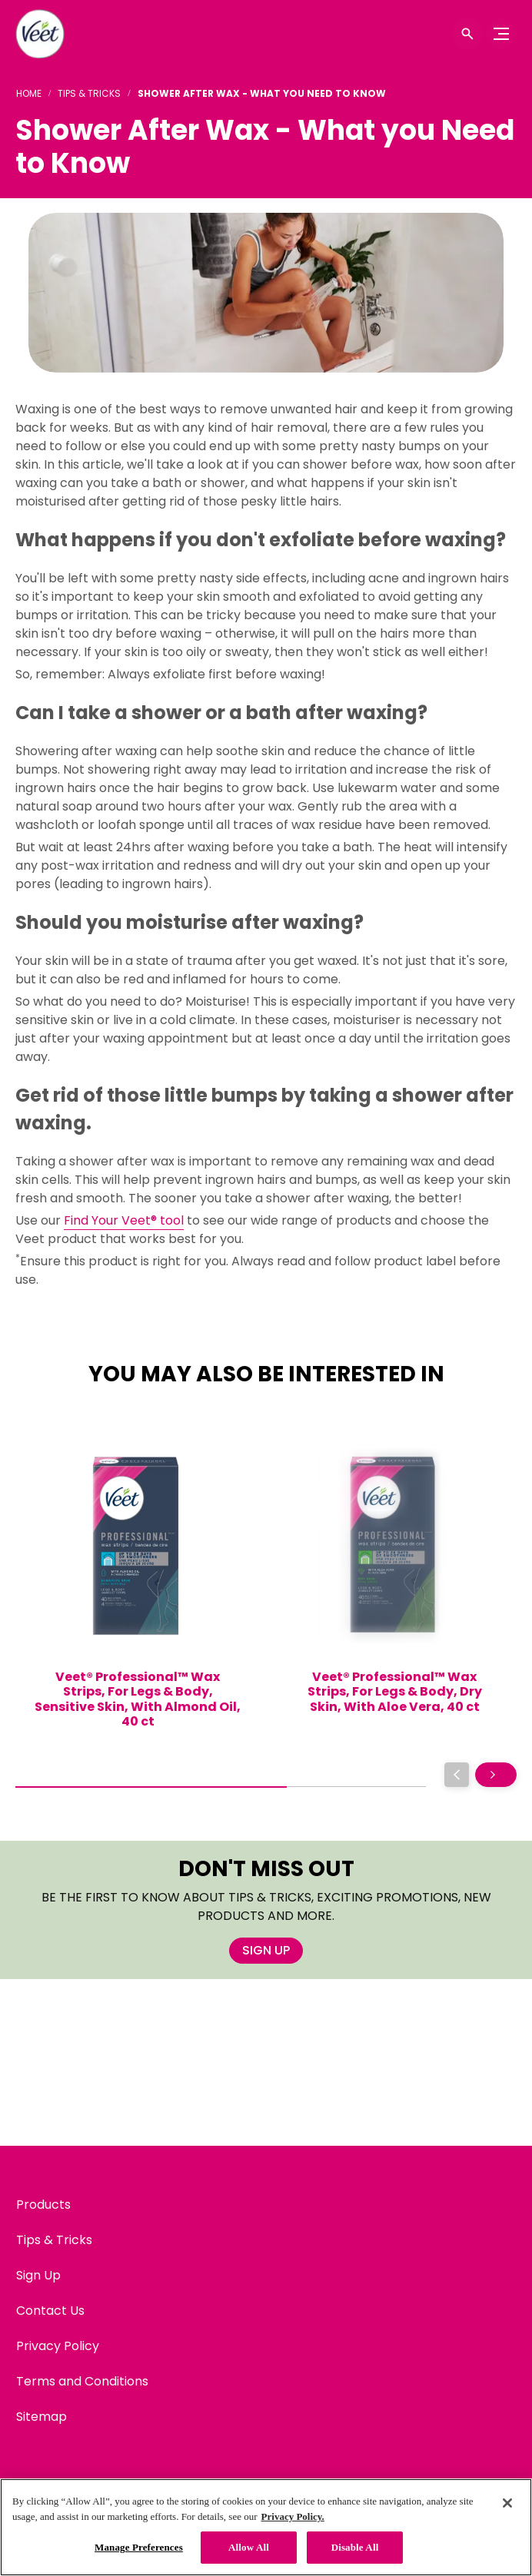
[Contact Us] (50, 2311)
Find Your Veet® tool (124, 1220)
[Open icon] (467, 33)
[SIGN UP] (266, 1951)
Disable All (355, 2547)
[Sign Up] (38, 2276)
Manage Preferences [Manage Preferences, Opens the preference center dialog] (139, 2547)
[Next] (496, 1774)
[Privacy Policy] (57, 2346)
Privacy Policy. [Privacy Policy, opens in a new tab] (292, 2516)
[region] (266, 2527)
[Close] (507, 2503)
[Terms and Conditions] (82, 2382)
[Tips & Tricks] (54, 2240)
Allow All (248, 2547)
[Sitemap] (41, 2417)
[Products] (43, 2205)
